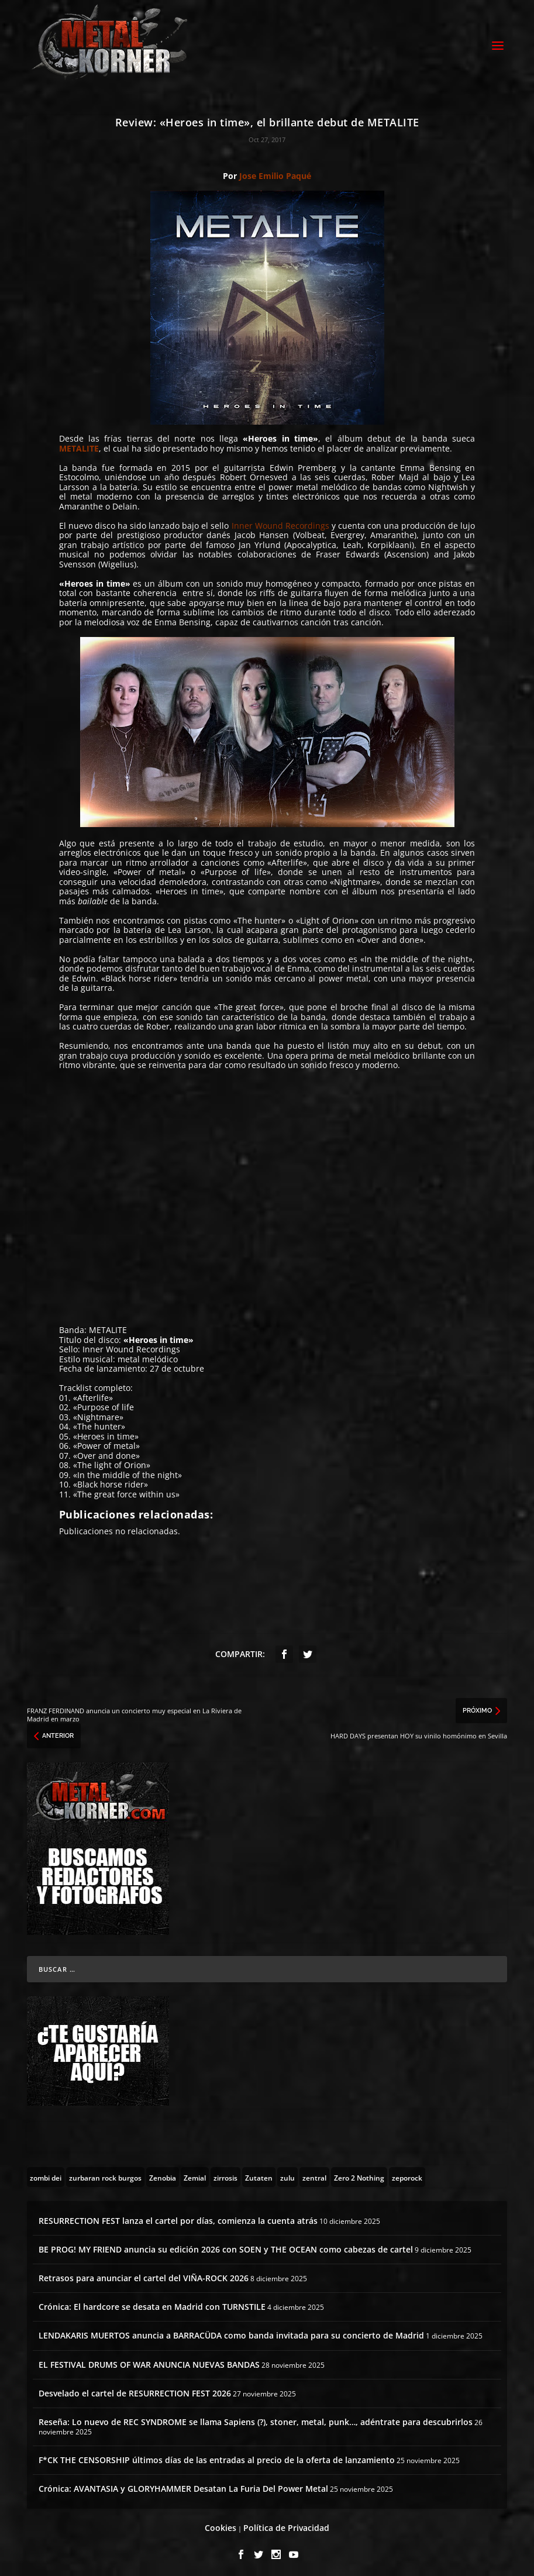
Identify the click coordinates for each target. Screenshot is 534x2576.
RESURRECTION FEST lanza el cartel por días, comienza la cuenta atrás (178, 2217)
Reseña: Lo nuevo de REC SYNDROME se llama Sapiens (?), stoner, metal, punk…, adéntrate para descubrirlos (256, 2418)
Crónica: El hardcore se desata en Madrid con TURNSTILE (152, 2303)
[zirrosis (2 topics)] (225, 2174)
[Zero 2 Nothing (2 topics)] (359, 2174)
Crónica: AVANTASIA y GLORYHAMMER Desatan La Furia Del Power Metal (183, 2485)
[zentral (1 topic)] (314, 2174)
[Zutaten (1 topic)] (258, 2174)
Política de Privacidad (286, 2524)
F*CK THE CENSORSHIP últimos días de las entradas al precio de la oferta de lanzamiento (217, 2456)
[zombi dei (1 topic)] (45, 2174)
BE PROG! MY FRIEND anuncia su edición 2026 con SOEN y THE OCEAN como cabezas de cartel (226, 2245)
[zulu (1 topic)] (287, 2174)
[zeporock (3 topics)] (407, 2174)
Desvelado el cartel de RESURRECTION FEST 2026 (135, 2389)
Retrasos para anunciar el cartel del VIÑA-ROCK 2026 (144, 2274)
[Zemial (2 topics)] (195, 2174)
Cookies (220, 2524)
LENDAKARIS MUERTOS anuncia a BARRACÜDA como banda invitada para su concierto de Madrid (231, 2332)
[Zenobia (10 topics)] (162, 2174)
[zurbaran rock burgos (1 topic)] (105, 2174)
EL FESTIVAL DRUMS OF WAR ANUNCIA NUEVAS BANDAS (149, 2361)
